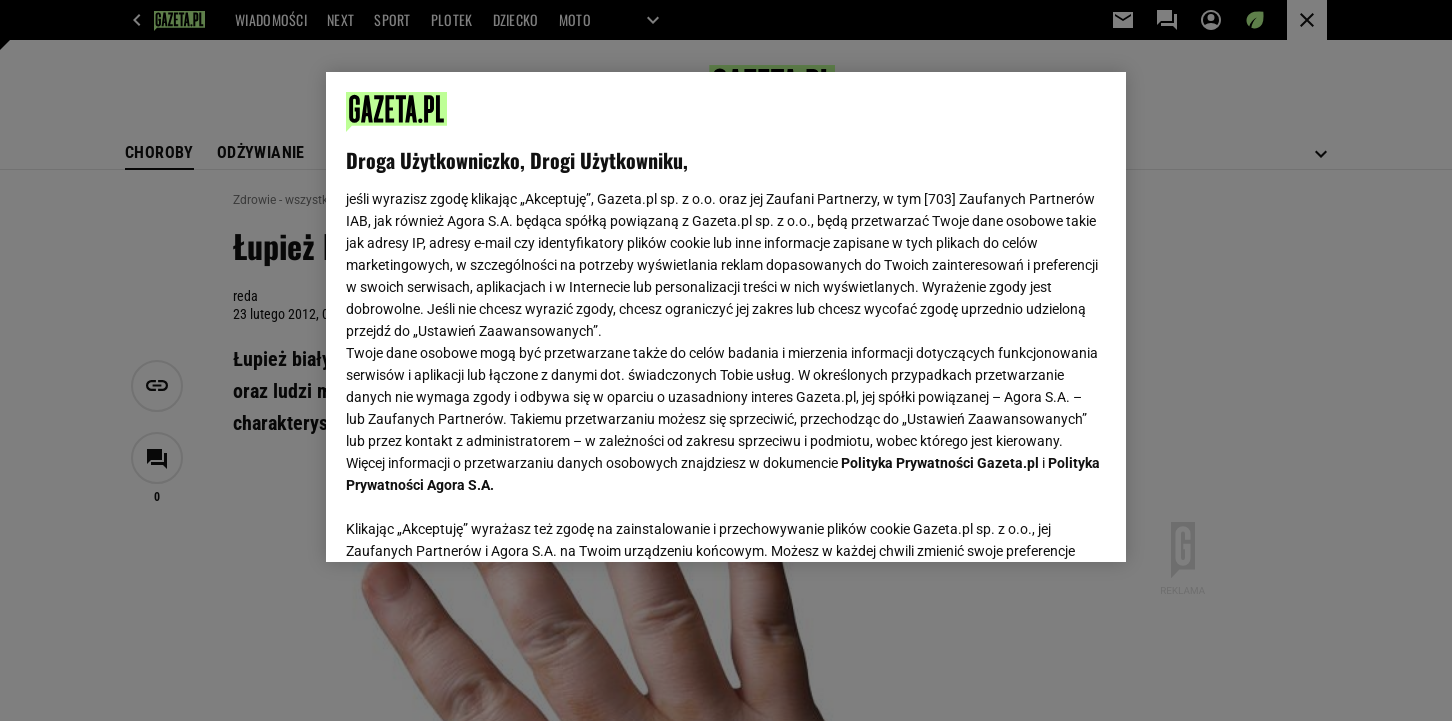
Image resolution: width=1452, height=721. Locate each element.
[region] (726, 317)
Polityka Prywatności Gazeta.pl (940, 463)
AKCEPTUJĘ (1038, 523)
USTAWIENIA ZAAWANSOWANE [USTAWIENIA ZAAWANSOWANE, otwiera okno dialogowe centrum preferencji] (476, 522)
